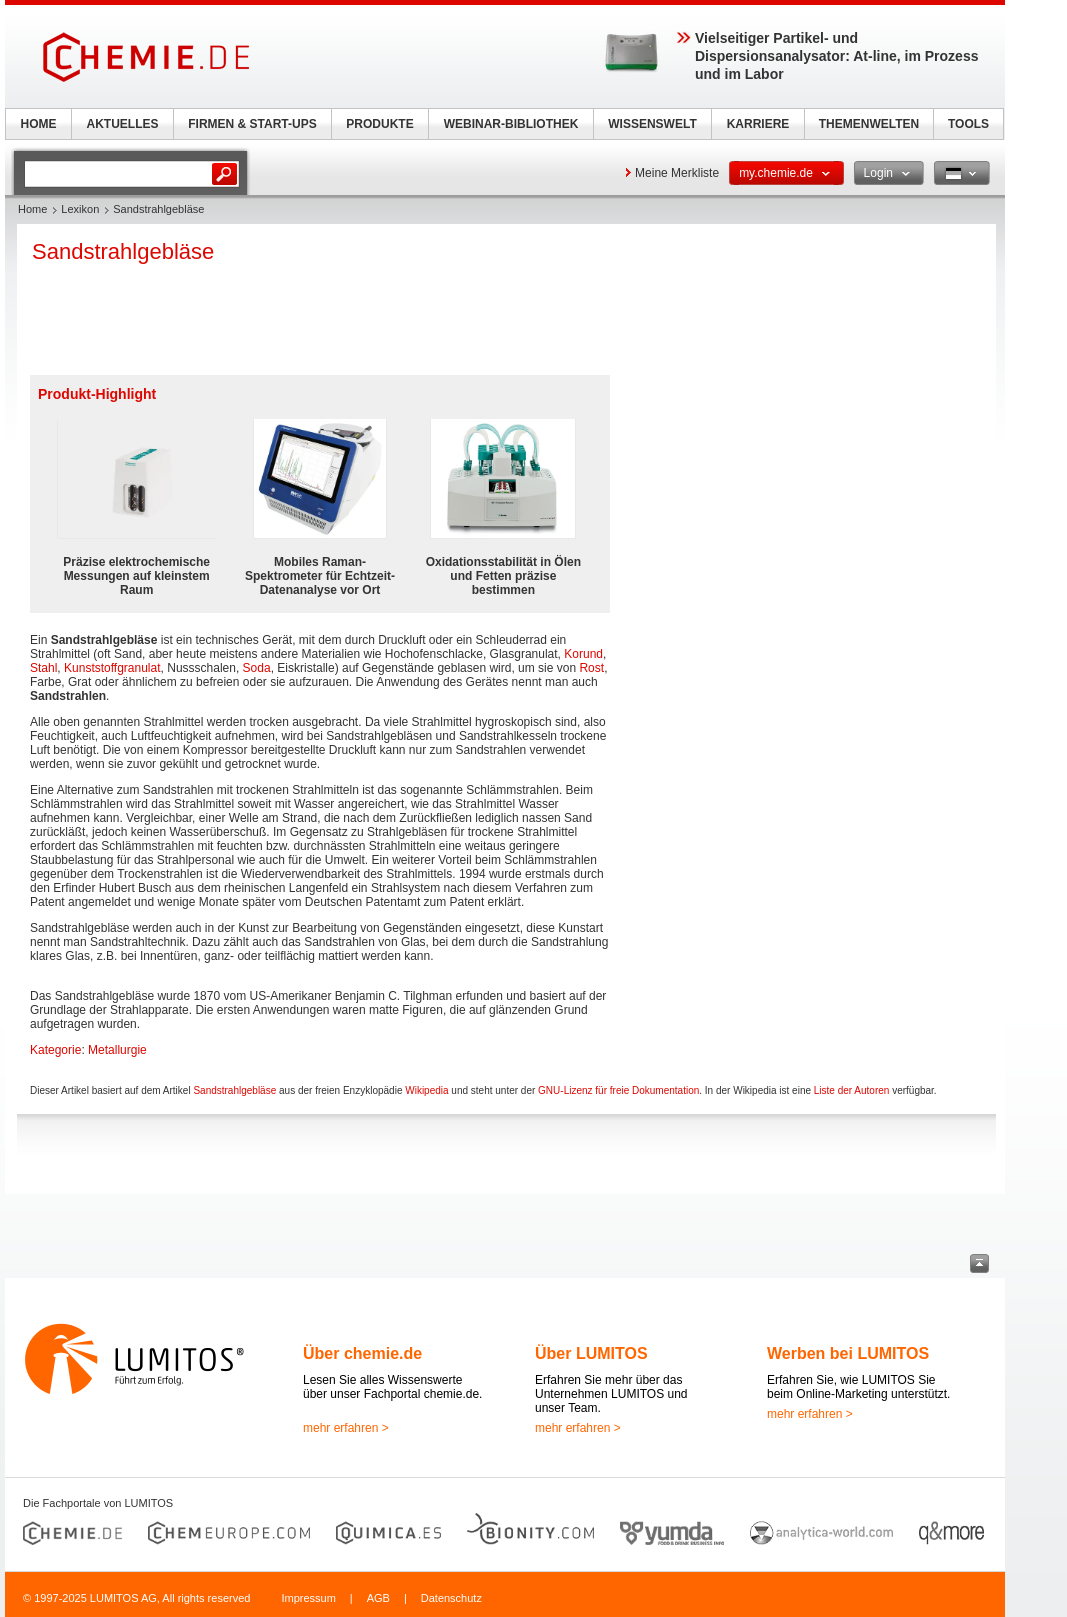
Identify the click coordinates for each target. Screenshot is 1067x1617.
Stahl (43, 668)
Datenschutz (451, 1598)
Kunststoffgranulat (112, 668)
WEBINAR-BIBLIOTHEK (511, 124)
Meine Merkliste (677, 173)
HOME (39, 124)
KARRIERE (758, 124)
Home (32, 209)
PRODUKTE (379, 124)
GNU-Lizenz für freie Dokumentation (618, 1090)
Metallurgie (117, 1050)
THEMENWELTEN (869, 124)
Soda (257, 668)
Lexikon (80, 209)
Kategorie (55, 1050)
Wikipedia (426, 1090)
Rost (591, 668)
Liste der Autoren (852, 1090)
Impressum (308, 1598)
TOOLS (968, 124)
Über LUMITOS (591, 1353)
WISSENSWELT (652, 124)
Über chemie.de (362, 1353)
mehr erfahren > (346, 1428)
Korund (583, 654)
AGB (378, 1598)
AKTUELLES (123, 124)
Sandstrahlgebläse (234, 1090)
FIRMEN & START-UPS (252, 124)
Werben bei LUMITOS (848, 1353)
